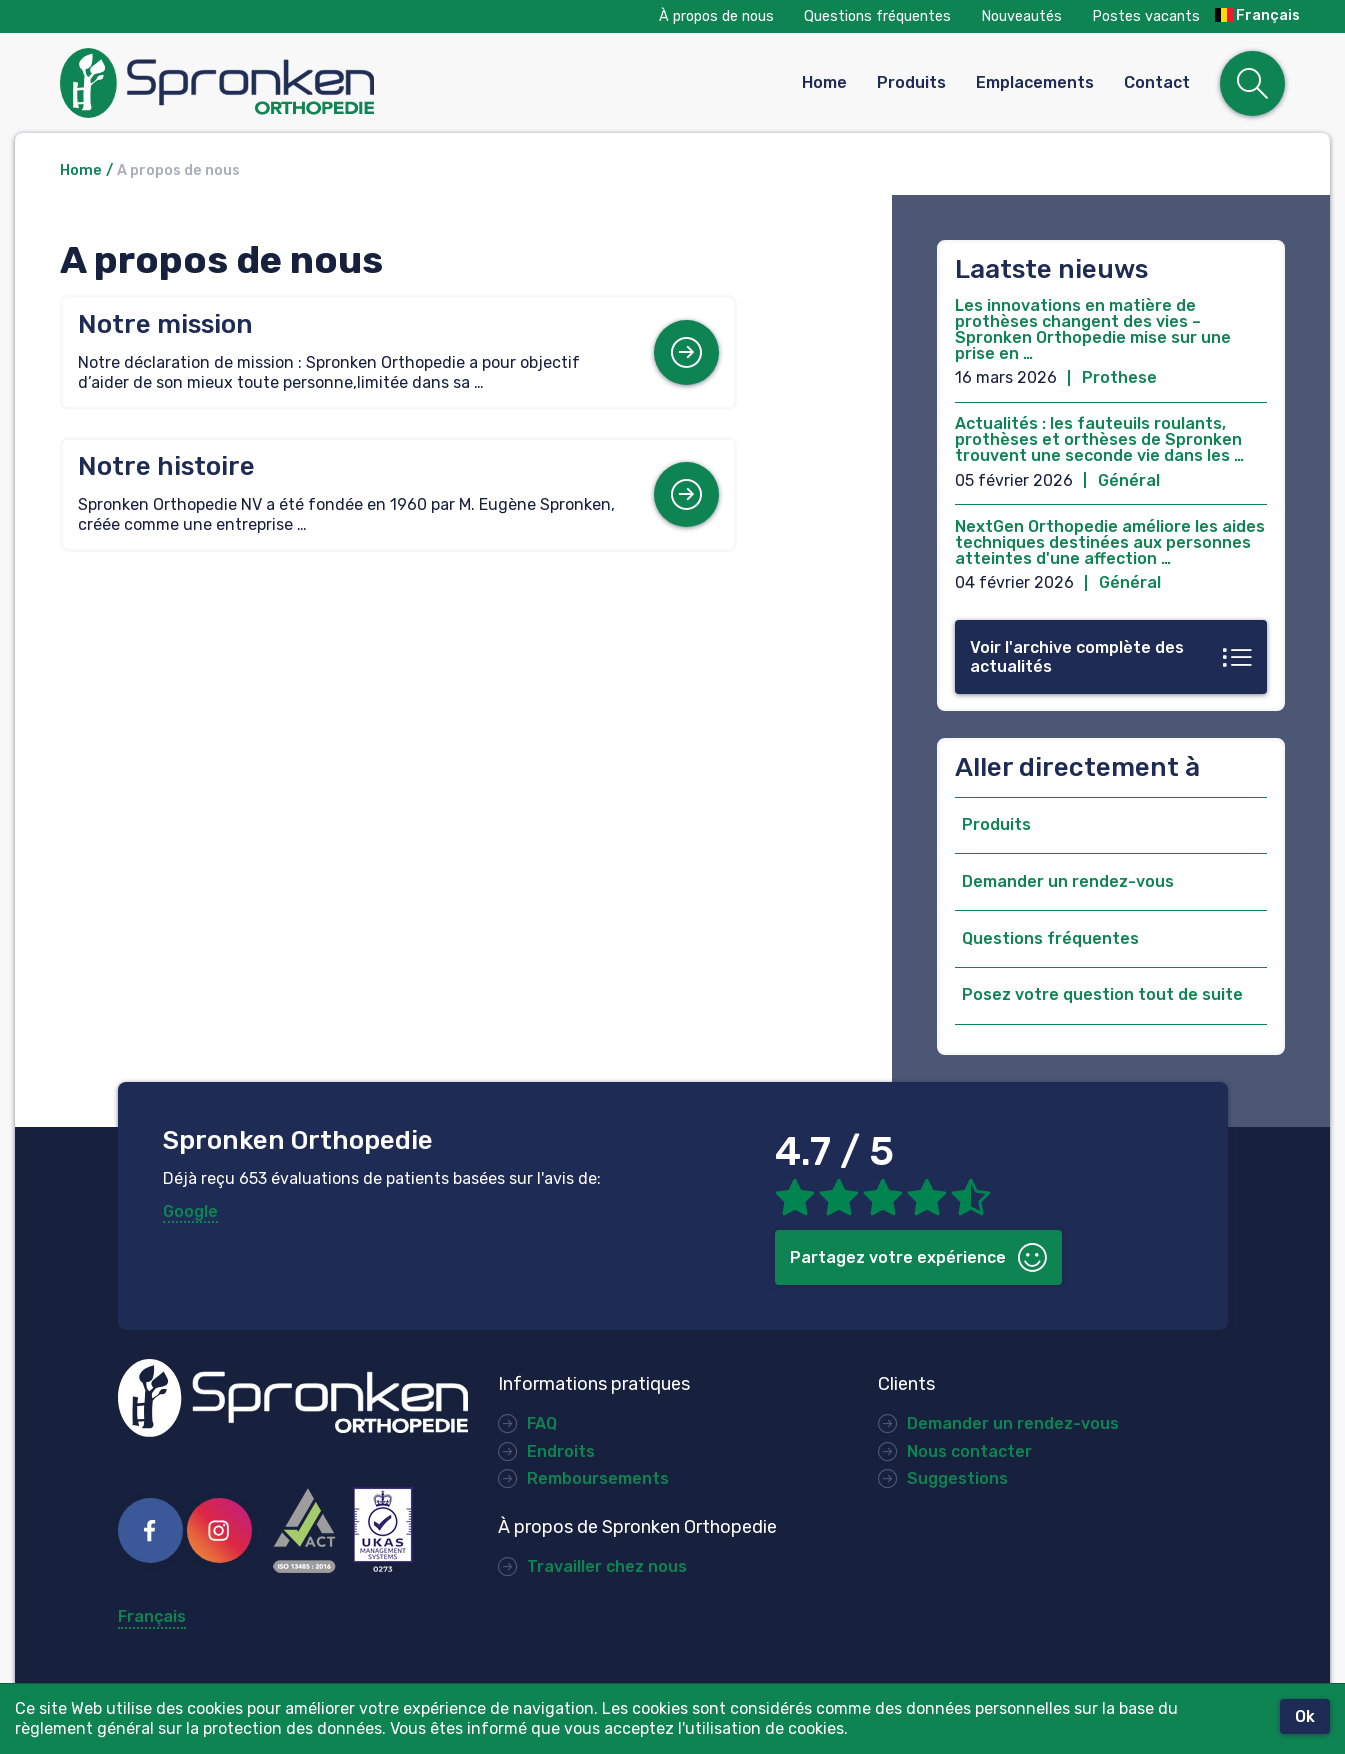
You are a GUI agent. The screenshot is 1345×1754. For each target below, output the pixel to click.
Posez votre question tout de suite (1102, 994)
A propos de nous (178, 170)
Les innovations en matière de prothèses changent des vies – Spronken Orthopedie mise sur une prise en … (1093, 329)
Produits (911, 82)
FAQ (542, 1423)
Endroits (561, 1451)
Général (1129, 480)
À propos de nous (716, 16)
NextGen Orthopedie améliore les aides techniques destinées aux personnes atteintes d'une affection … (1110, 542)
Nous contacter (969, 1451)
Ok (1305, 1716)
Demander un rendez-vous (1068, 881)
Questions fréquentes (877, 16)
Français (1257, 16)
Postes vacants (1146, 16)
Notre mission (165, 324)
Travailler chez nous (607, 1566)
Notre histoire (166, 466)
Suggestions (957, 1478)
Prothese (1119, 377)
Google (190, 1211)
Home (824, 82)
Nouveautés (1021, 16)
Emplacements (1035, 82)
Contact (1157, 82)
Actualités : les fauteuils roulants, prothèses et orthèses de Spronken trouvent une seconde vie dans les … (1099, 439)
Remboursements (598, 1478)
